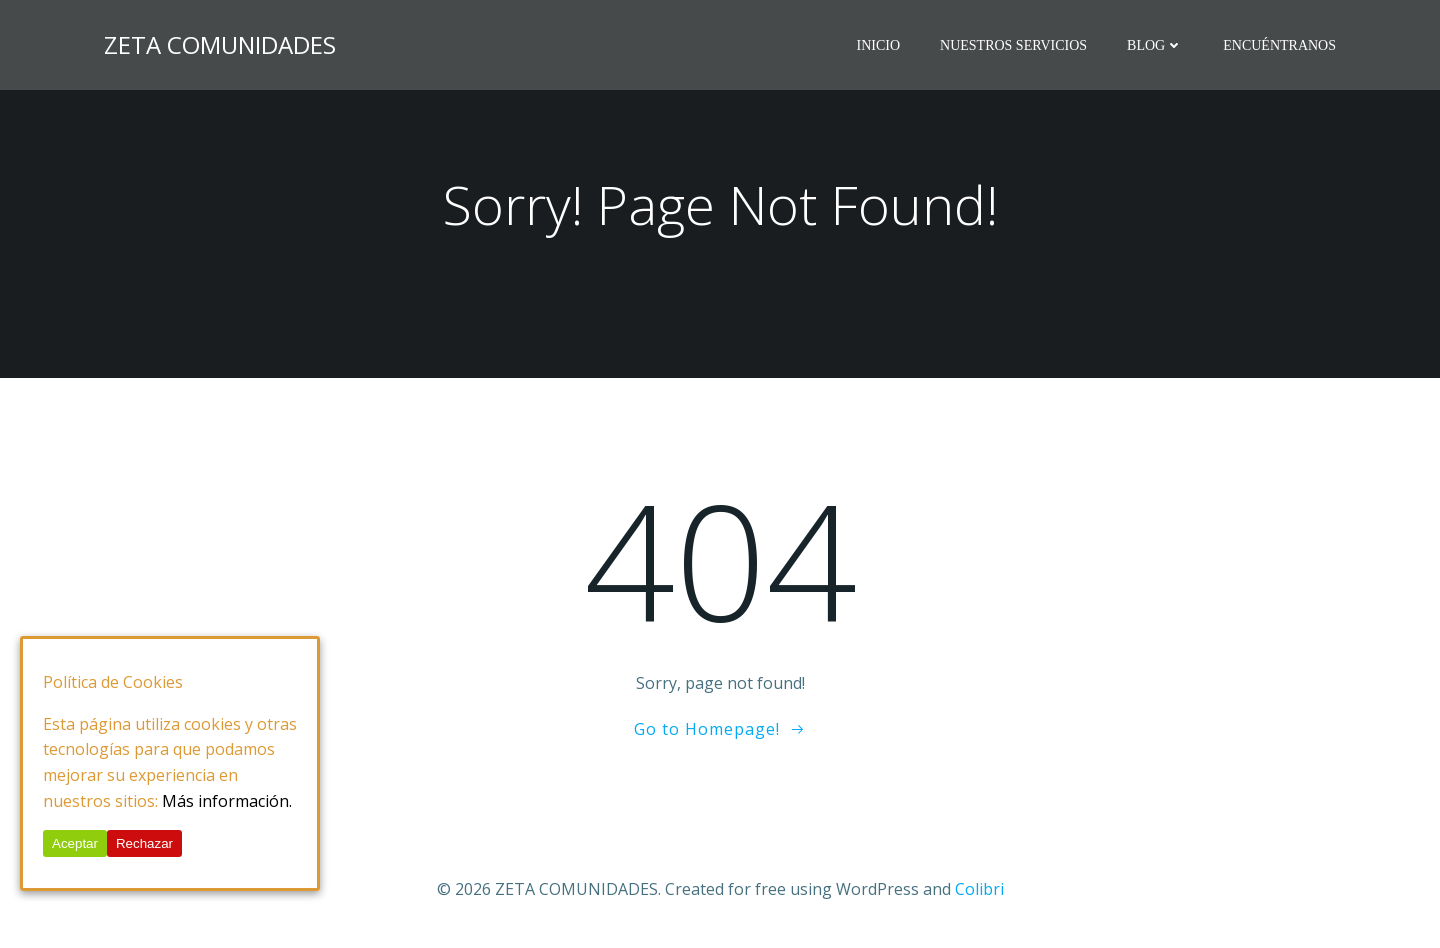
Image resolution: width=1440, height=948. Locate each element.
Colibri (979, 889)
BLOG (1155, 45)
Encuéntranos (1279, 45)
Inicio (878, 45)
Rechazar (144, 843)
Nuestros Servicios (1013, 45)
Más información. (227, 801)
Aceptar (75, 843)
